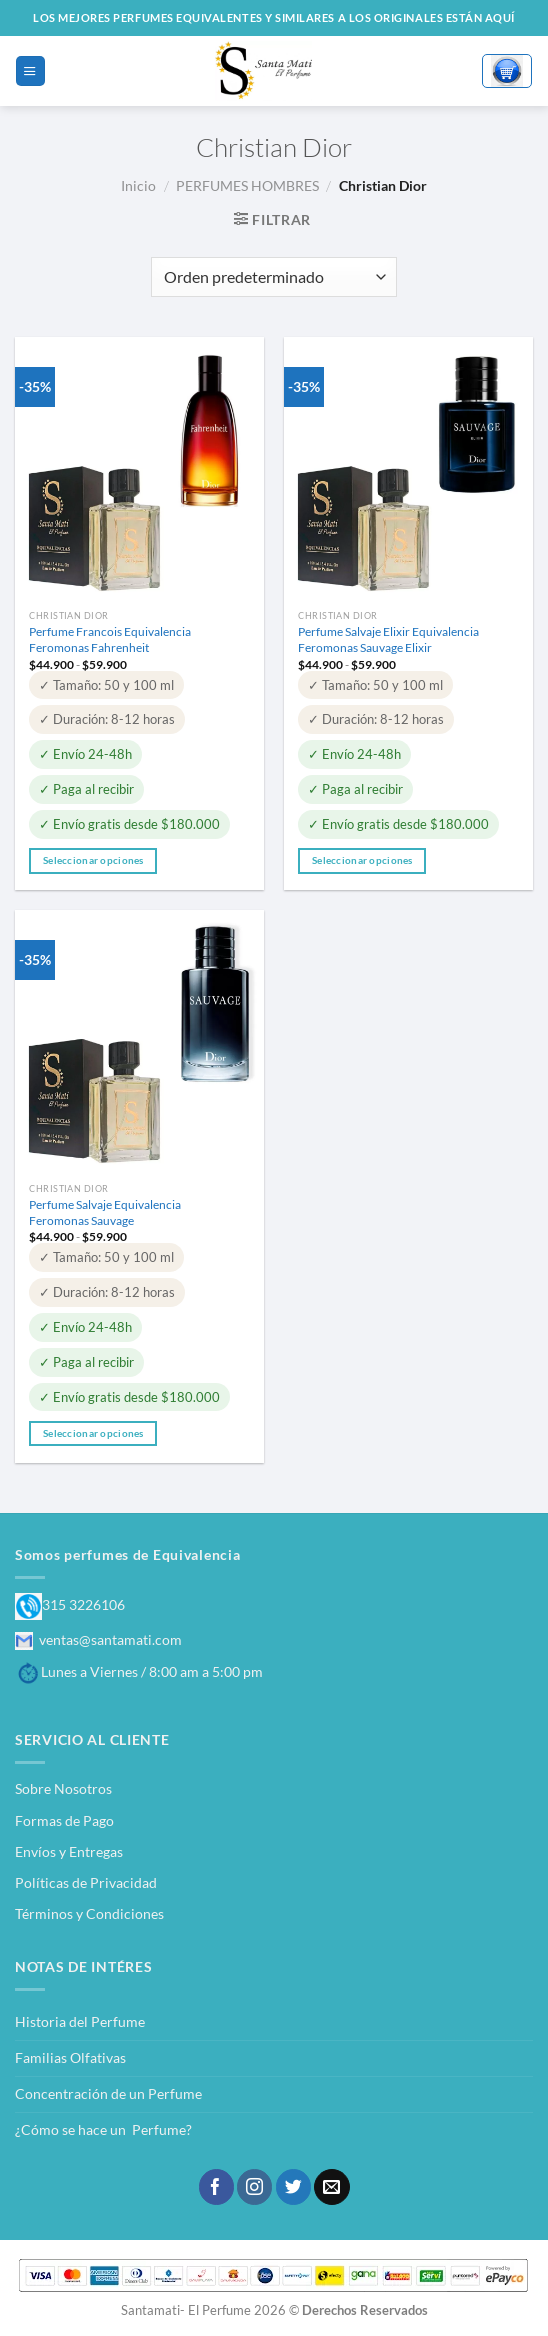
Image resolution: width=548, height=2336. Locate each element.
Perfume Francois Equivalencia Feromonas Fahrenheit (110, 639)
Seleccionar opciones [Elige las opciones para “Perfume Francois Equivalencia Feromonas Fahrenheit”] (93, 860)
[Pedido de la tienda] (274, 277)
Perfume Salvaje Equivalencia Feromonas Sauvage (105, 1212)
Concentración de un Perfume (108, 2093)
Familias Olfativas (70, 2057)
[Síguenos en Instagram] (254, 2187)
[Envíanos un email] (331, 2187)
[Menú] (30, 70)
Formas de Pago (64, 1820)
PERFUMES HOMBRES (247, 185)
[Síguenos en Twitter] (293, 2187)
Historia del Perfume (80, 2021)
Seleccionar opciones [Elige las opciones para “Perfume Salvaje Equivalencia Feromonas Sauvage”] (93, 1433)
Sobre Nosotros (63, 1788)
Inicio (138, 185)
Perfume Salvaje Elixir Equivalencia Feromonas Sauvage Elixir (388, 639)
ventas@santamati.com (98, 1639)
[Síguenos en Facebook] (216, 2187)
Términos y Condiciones (89, 1913)
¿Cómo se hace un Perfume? (103, 2129)
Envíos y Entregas (69, 1851)
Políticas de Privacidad (86, 1882)
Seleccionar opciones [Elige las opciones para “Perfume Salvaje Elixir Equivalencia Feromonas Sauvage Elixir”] (362, 860)
